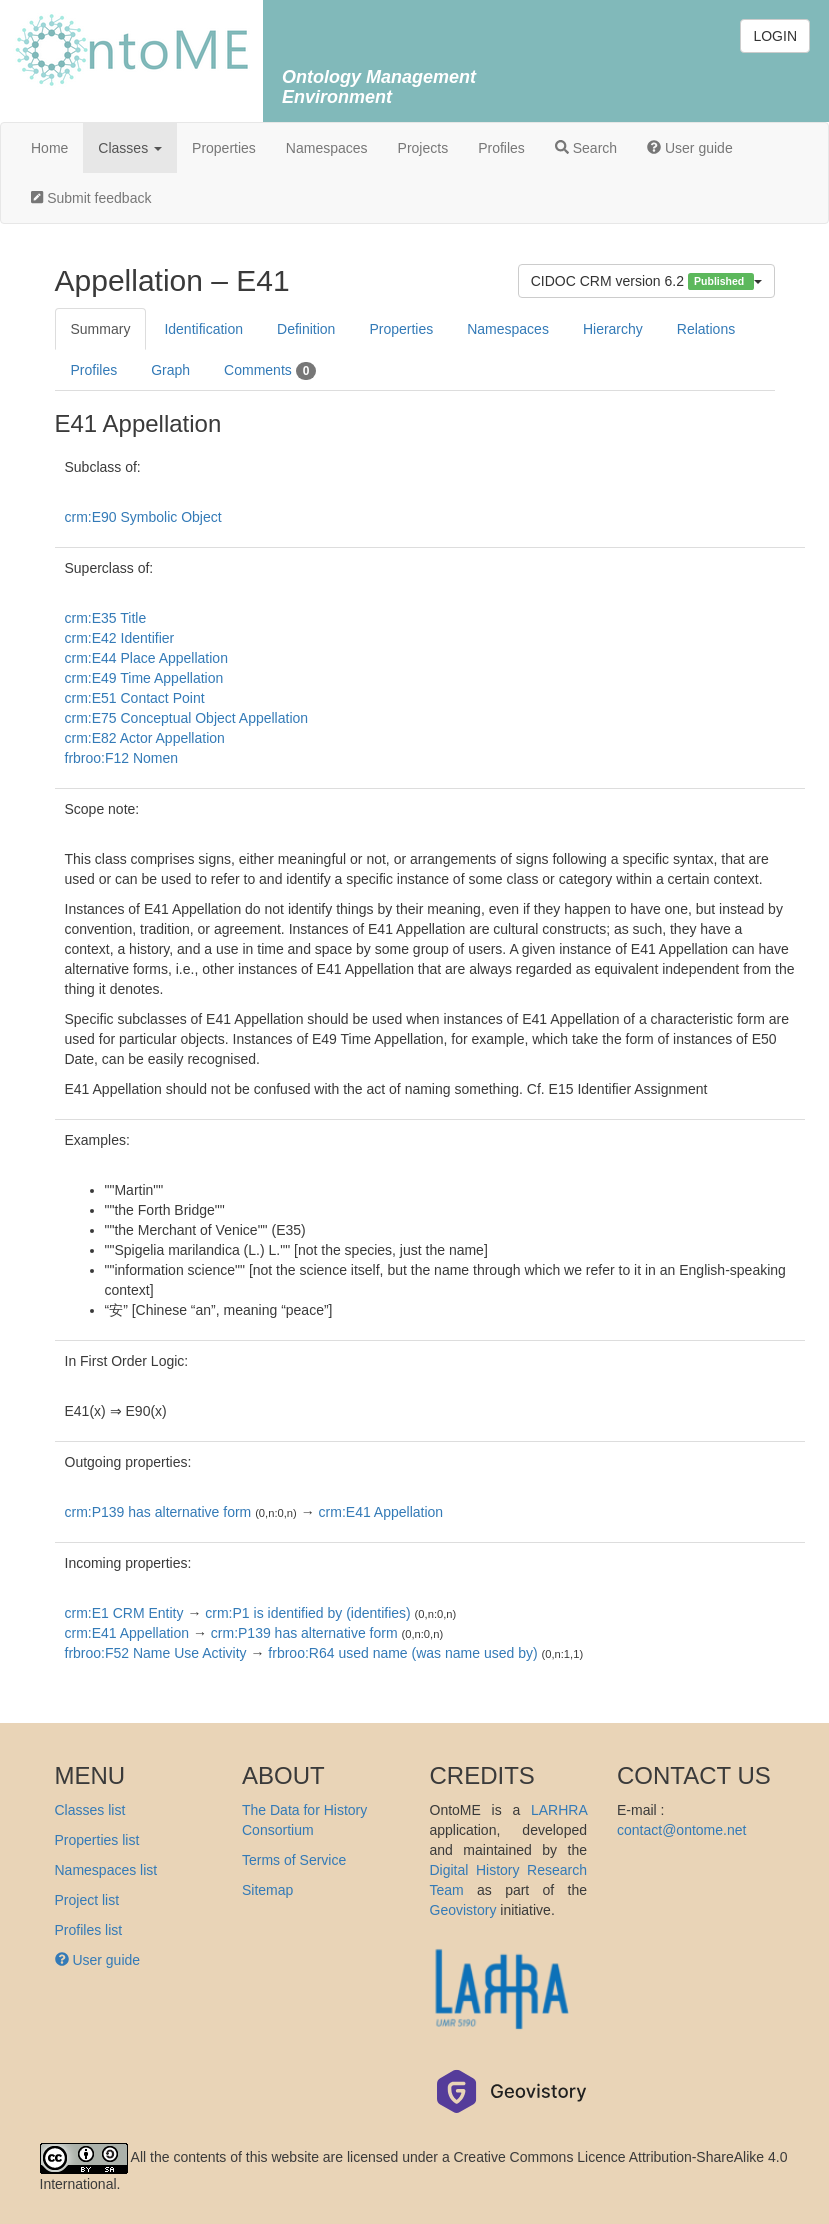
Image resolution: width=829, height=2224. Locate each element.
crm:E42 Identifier (120, 638)
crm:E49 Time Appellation (144, 678)
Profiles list (89, 1930)
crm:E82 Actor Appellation (145, 738)
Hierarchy (613, 329)
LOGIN (775, 36)
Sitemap (267, 1890)
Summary (101, 329)
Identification (203, 329)
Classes (130, 148)
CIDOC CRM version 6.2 (646, 281)
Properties (224, 148)
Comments (270, 371)
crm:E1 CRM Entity (124, 1613)
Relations (706, 329)
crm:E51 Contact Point (135, 698)
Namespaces (327, 148)
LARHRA (559, 1810)
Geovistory (463, 1910)
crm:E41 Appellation (381, 1512)
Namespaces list (106, 1870)
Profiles (501, 148)
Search (586, 148)
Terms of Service (294, 1860)
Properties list (97, 1840)
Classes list (90, 1810)
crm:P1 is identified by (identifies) (307, 1613)
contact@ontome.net (681, 1830)
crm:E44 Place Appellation (146, 658)
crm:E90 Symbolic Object (143, 517)
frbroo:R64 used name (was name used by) (402, 1653)
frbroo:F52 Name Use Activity (156, 1653)
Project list (87, 1900)
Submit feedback (91, 198)
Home (49, 148)
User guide (690, 148)
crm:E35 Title (106, 618)
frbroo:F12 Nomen (122, 758)
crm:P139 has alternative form (158, 1512)
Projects (423, 148)
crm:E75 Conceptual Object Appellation (187, 718)
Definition (306, 329)
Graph (170, 370)
